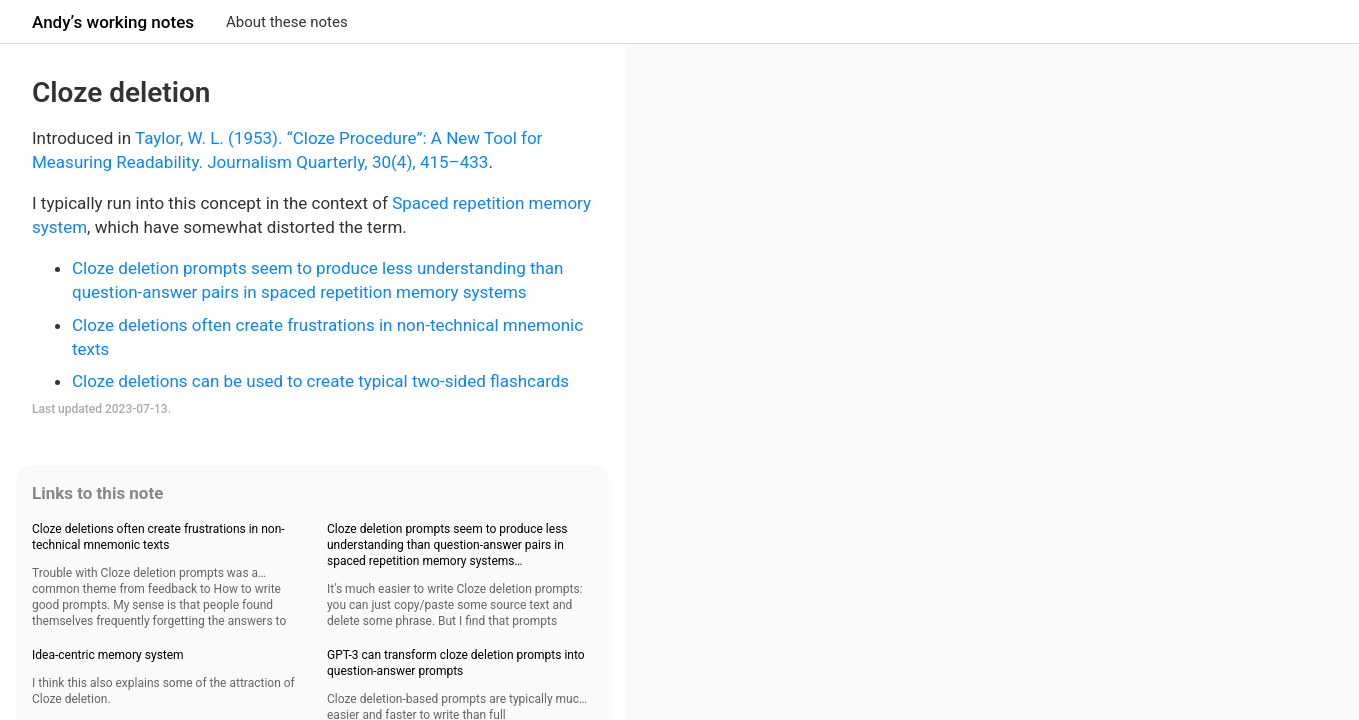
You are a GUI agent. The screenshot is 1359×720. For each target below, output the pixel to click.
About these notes (287, 22)
